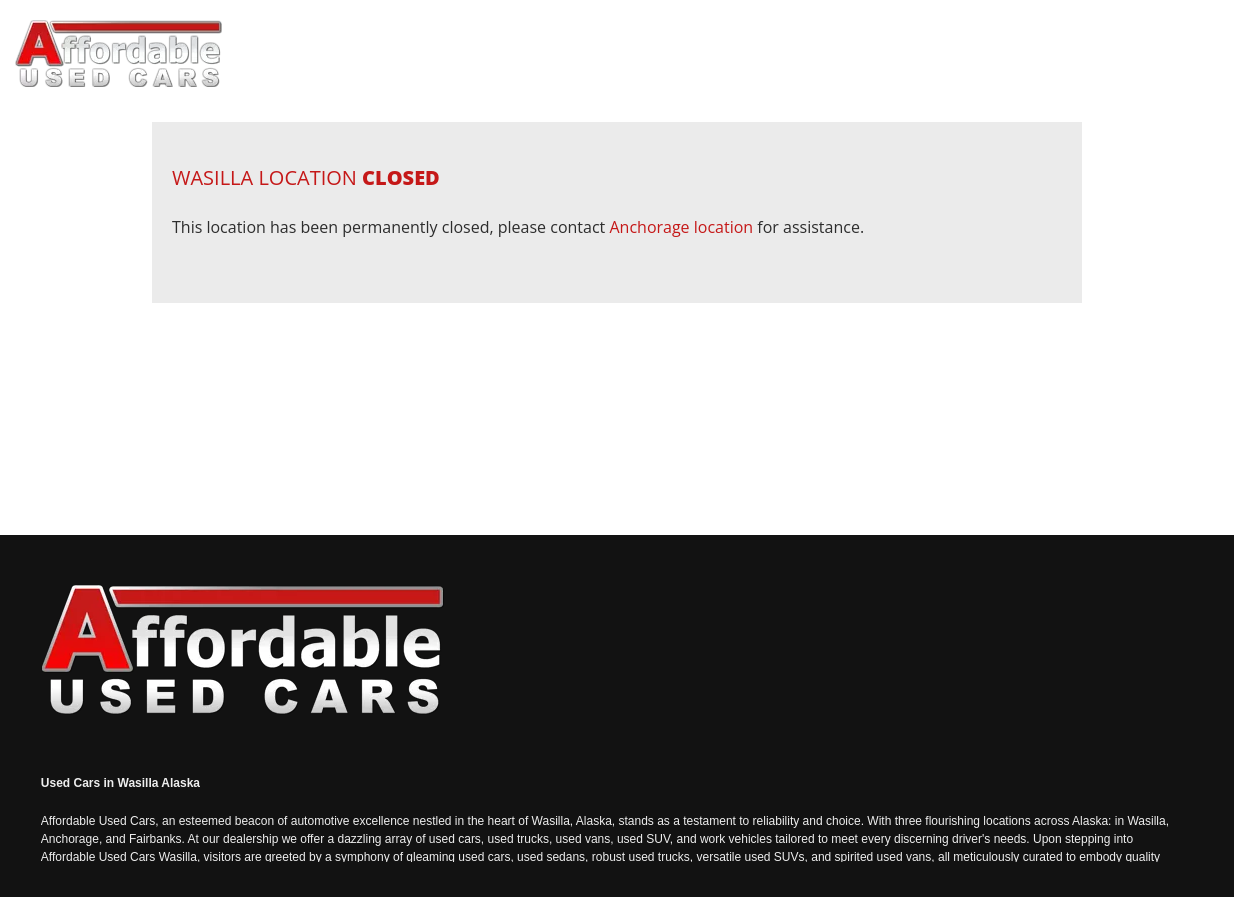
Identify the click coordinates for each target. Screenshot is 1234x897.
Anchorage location (681, 227)
